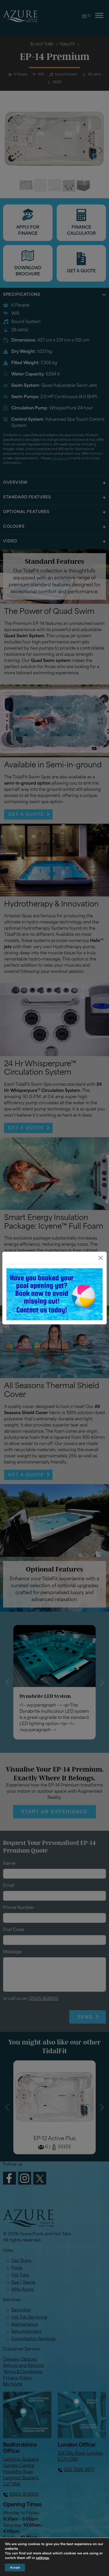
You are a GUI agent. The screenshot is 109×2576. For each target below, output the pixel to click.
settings (42, 2558)
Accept (15, 2567)
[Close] (100, 1258)
